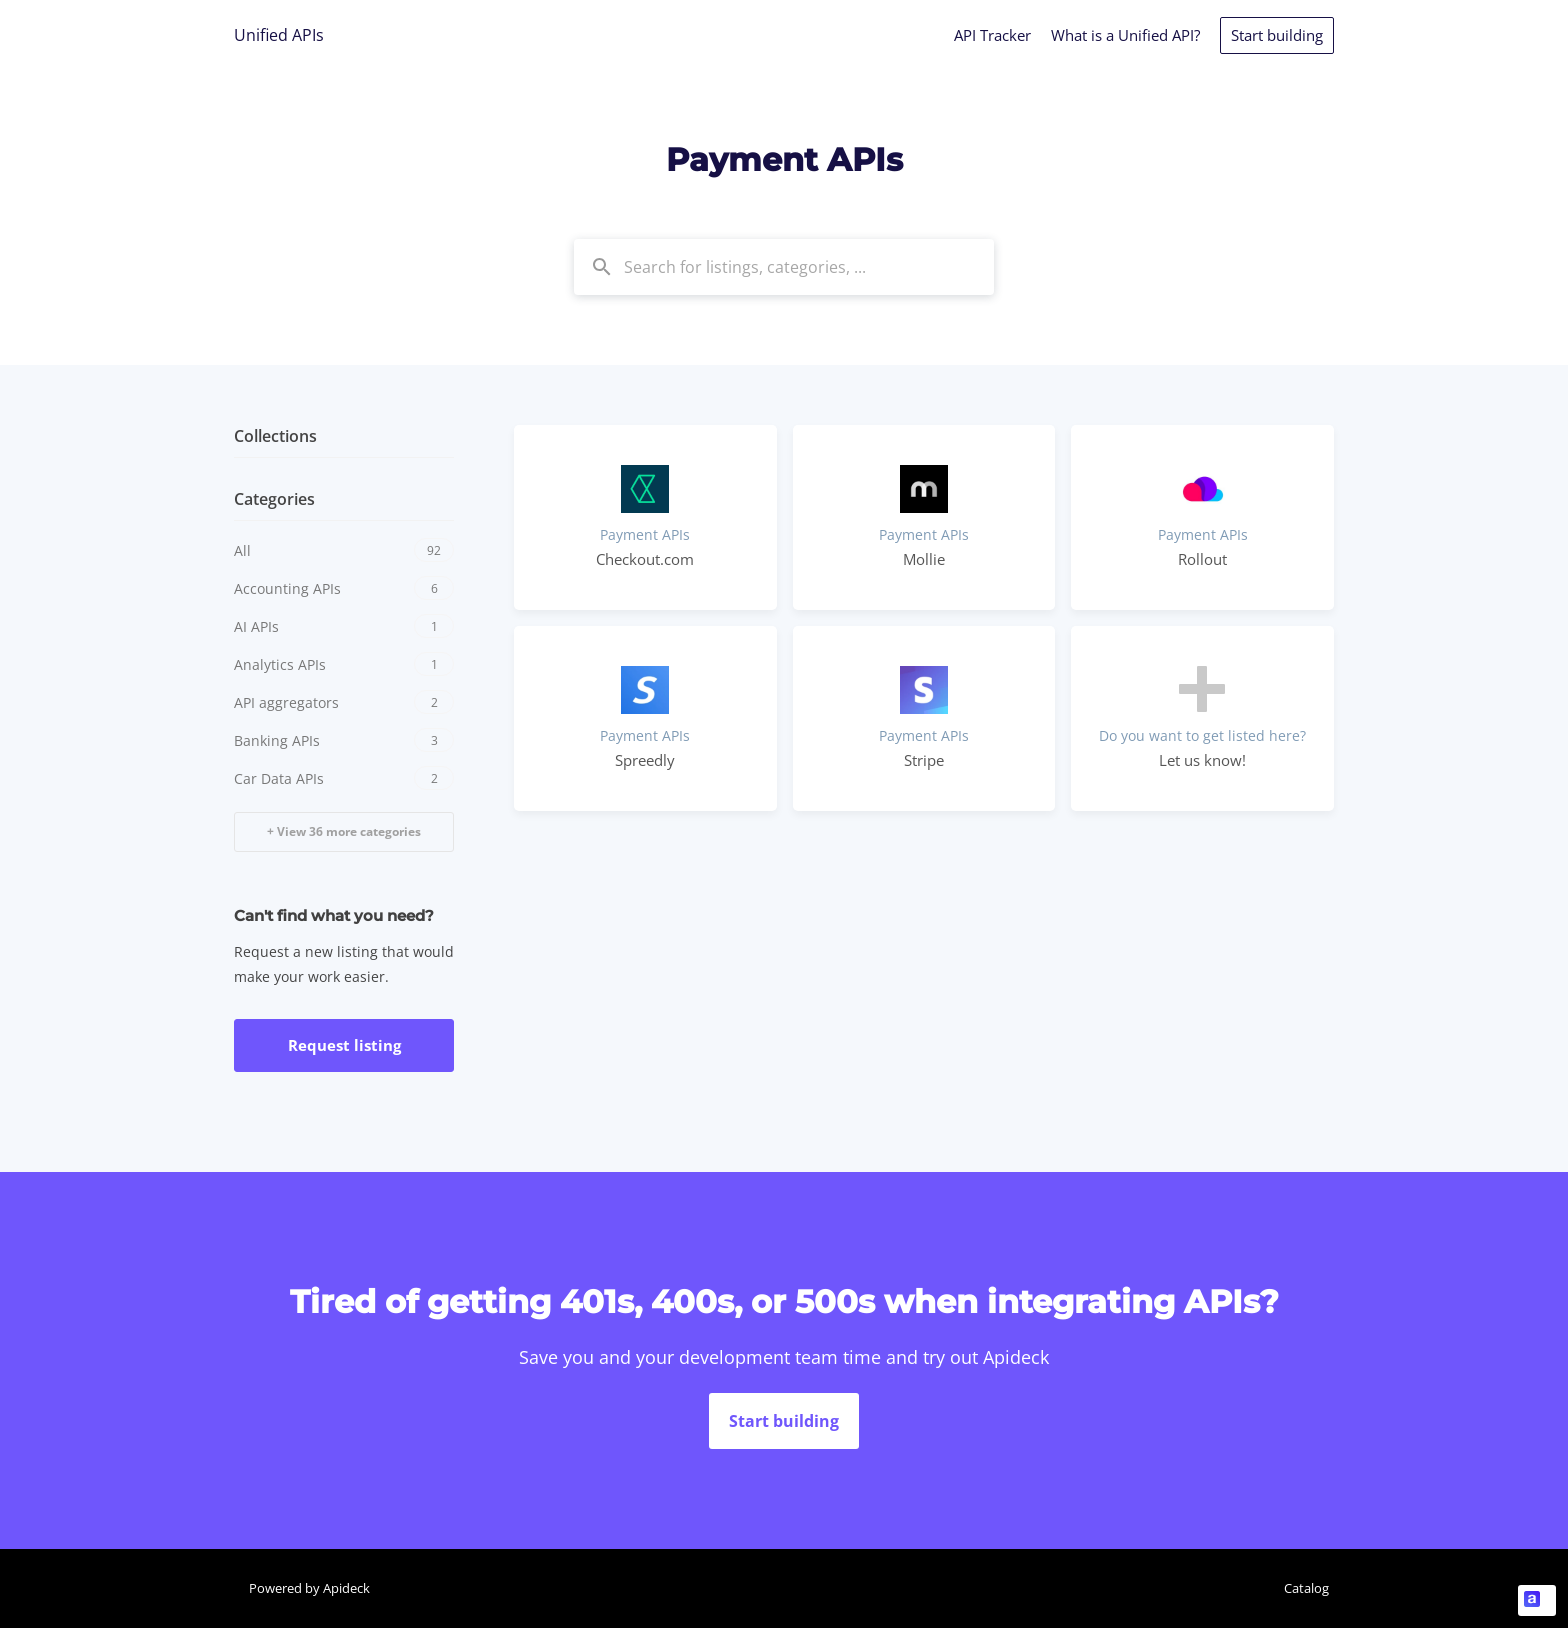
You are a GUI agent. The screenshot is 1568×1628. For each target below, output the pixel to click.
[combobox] (784, 267)
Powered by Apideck (309, 1588)
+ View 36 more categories (344, 831)
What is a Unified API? (1125, 35)
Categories (274, 499)
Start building (1277, 35)
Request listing (344, 1045)
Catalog (1306, 1588)
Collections (275, 436)
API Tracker (992, 35)
